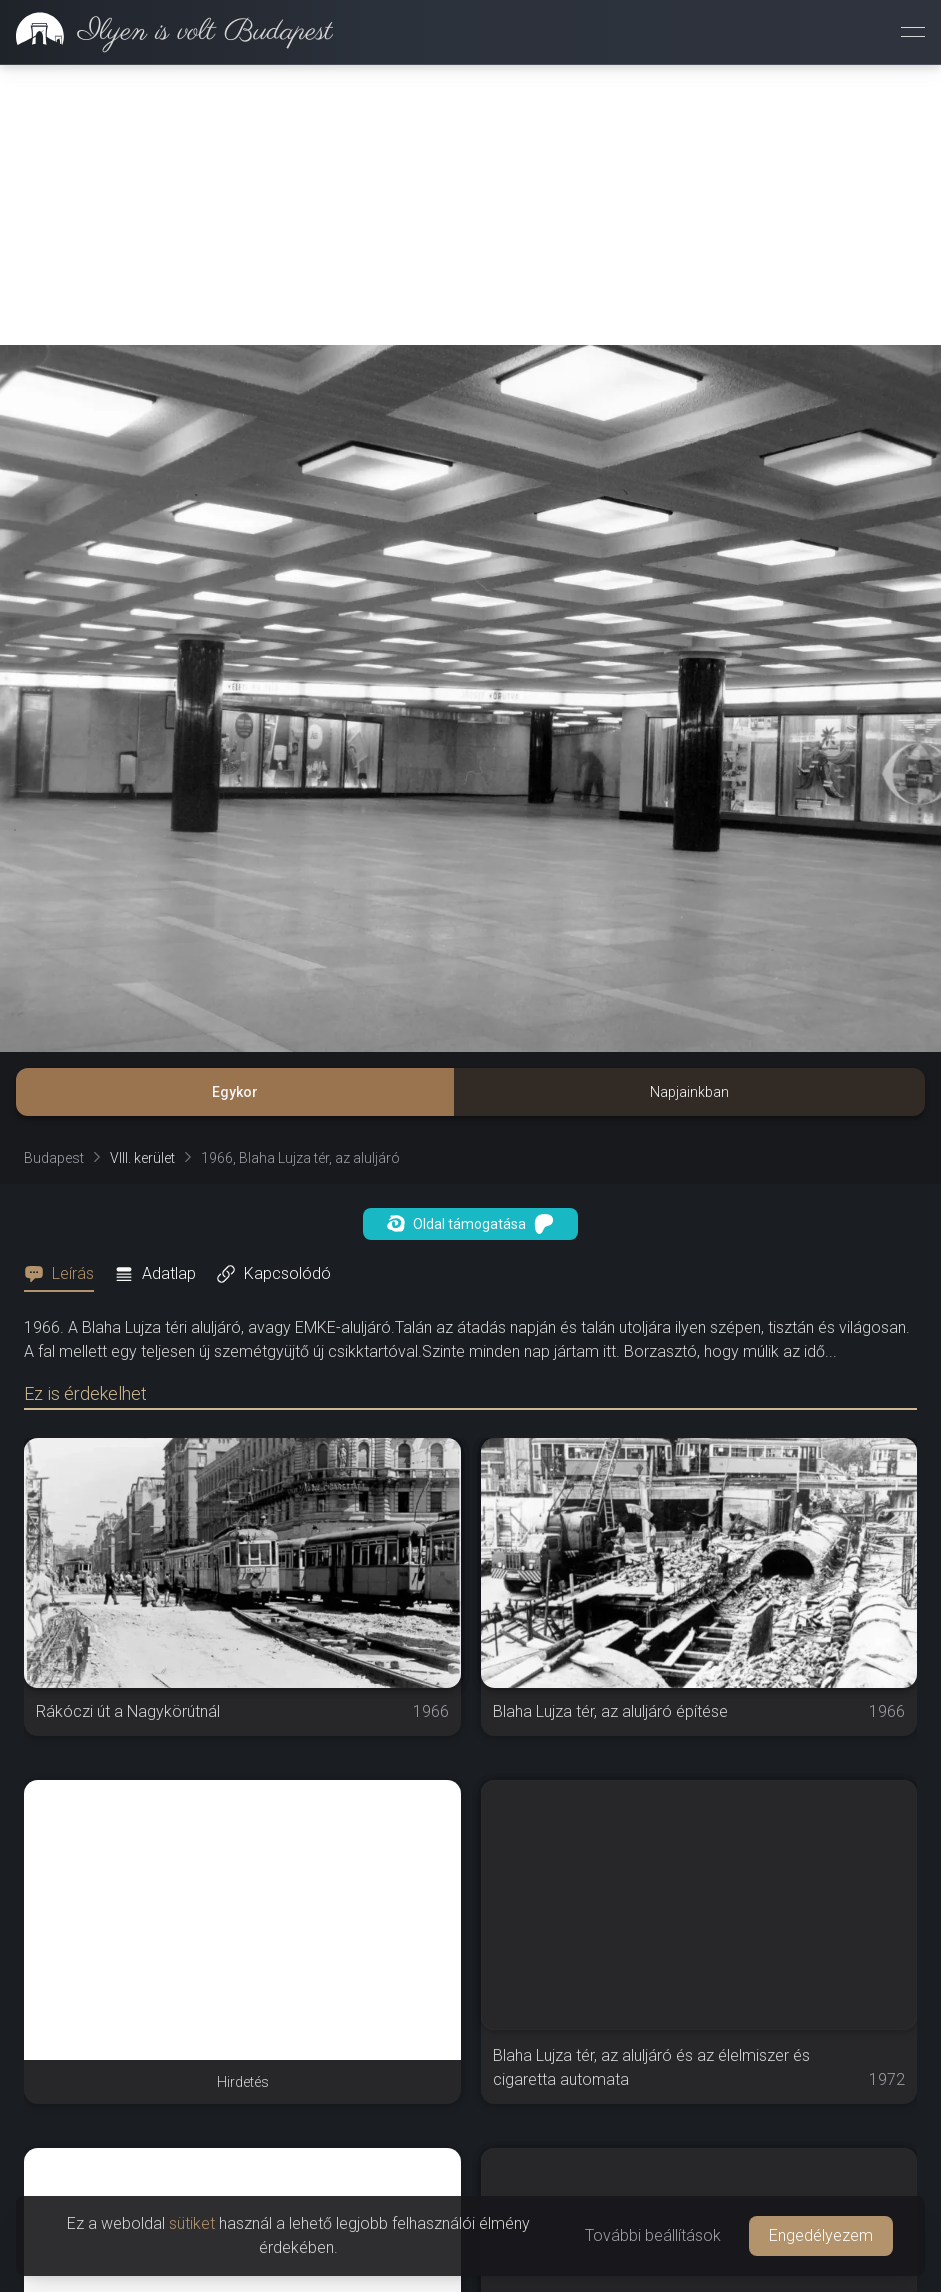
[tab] (65, 1274)
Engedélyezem (821, 2235)
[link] (166, 32)
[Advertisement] (470, 205)
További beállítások (653, 2235)
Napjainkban (689, 1092)
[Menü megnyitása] (913, 32)
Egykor (235, 1092)
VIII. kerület (142, 1158)
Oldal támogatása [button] (470, 1224)
